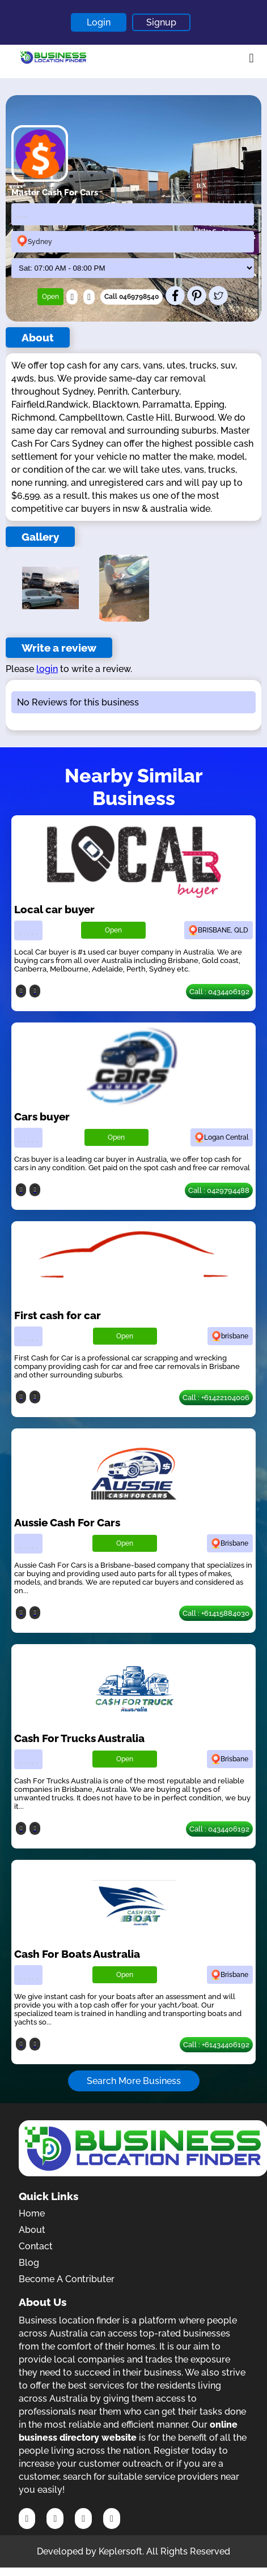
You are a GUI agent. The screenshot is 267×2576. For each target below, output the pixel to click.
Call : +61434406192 (216, 2044)
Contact (36, 2246)
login (47, 669)
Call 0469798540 (131, 297)
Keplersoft (120, 2551)
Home (32, 2213)
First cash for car (57, 1315)
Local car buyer (54, 909)
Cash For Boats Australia (77, 1954)
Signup (161, 22)
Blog (29, 2262)
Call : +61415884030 (216, 1613)
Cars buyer (42, 1116)
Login (99, 22)
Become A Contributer (67, 2279)
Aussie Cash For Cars (67, 1522)
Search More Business (134, 2081)
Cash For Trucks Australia (79, 1738)
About (32, 2229)
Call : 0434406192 (219, 991)
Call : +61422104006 (216, 1397)
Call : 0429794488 (218, 1190)
